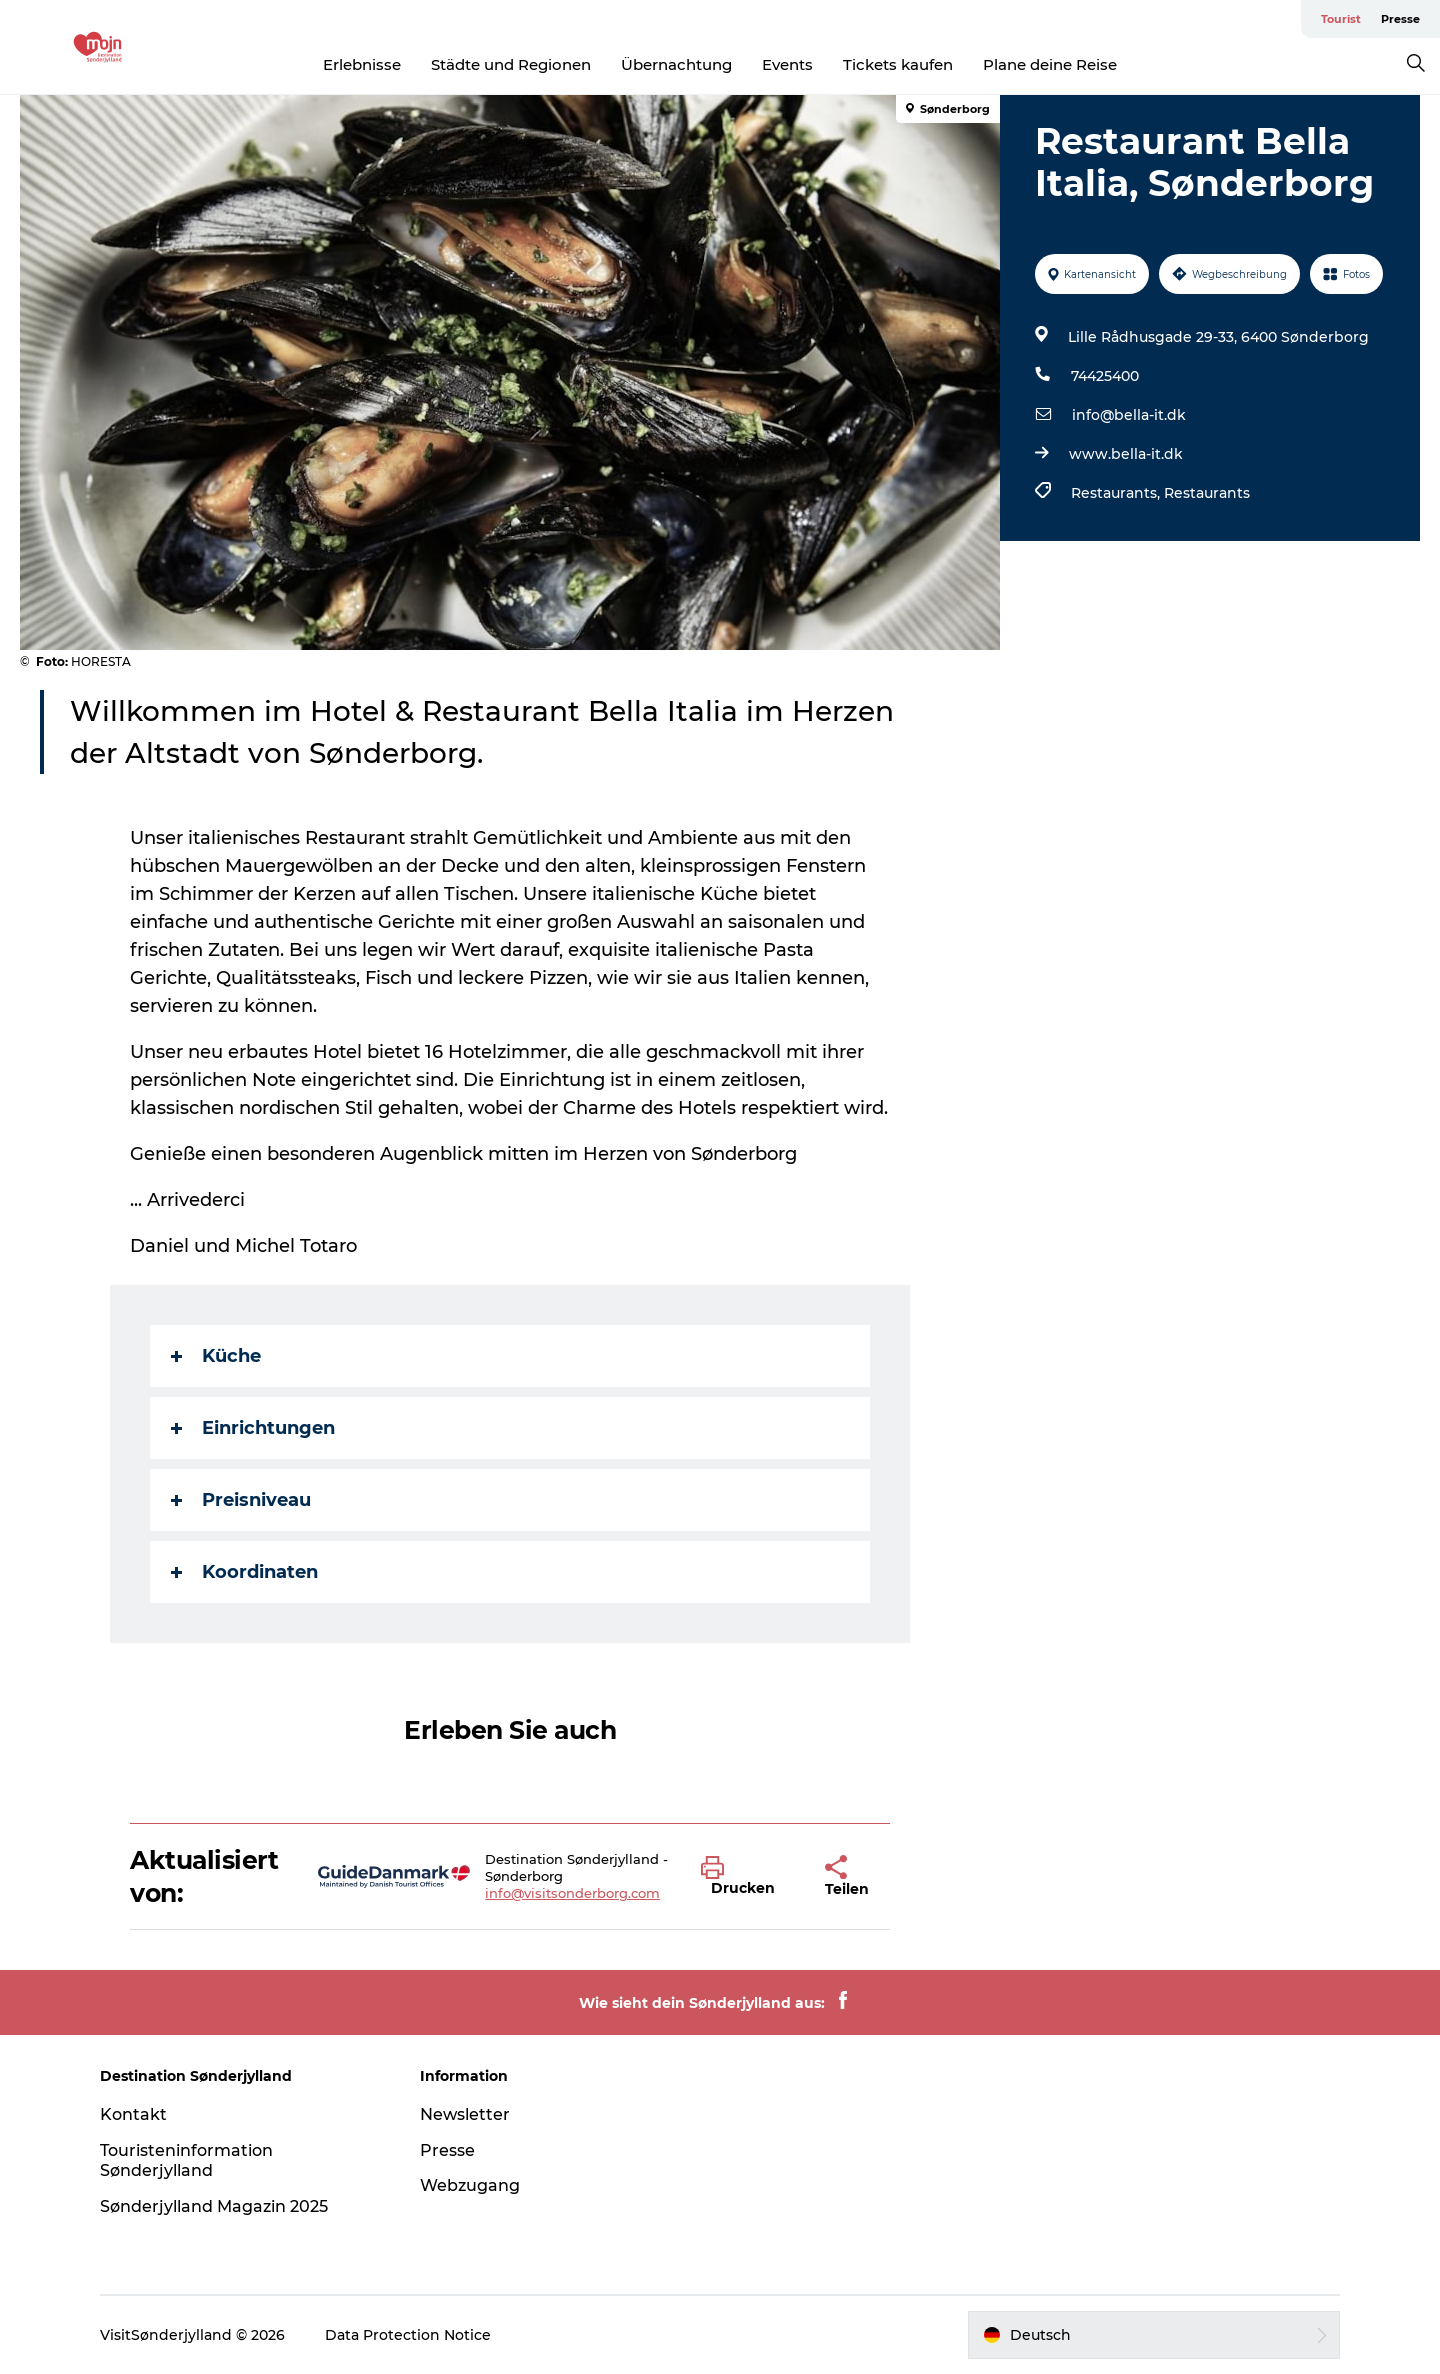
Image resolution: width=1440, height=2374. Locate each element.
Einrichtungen (253, 1428)
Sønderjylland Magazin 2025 (214, 2206)
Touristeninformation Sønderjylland (186, 2161)
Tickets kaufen (898, 64)
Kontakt (133, 2114)
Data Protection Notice (408, 2335)
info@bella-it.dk (1129, 415)
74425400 (1105, 376)
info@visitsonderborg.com (572, 1893)
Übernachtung (676, 64)
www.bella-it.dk (1126, 454)
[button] (748, 1877)
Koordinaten (244, 1572)
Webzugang (470, 2185)
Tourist (1341, 19)
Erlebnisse (362, 64)
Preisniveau (241, 1500)
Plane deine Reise (1050, 64)
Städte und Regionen (511, 64)
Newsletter (465, 2114)
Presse (1400, 19)
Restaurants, (1117, 493)
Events (787, 64)
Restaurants (1207, 493)
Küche (216, 1356)
